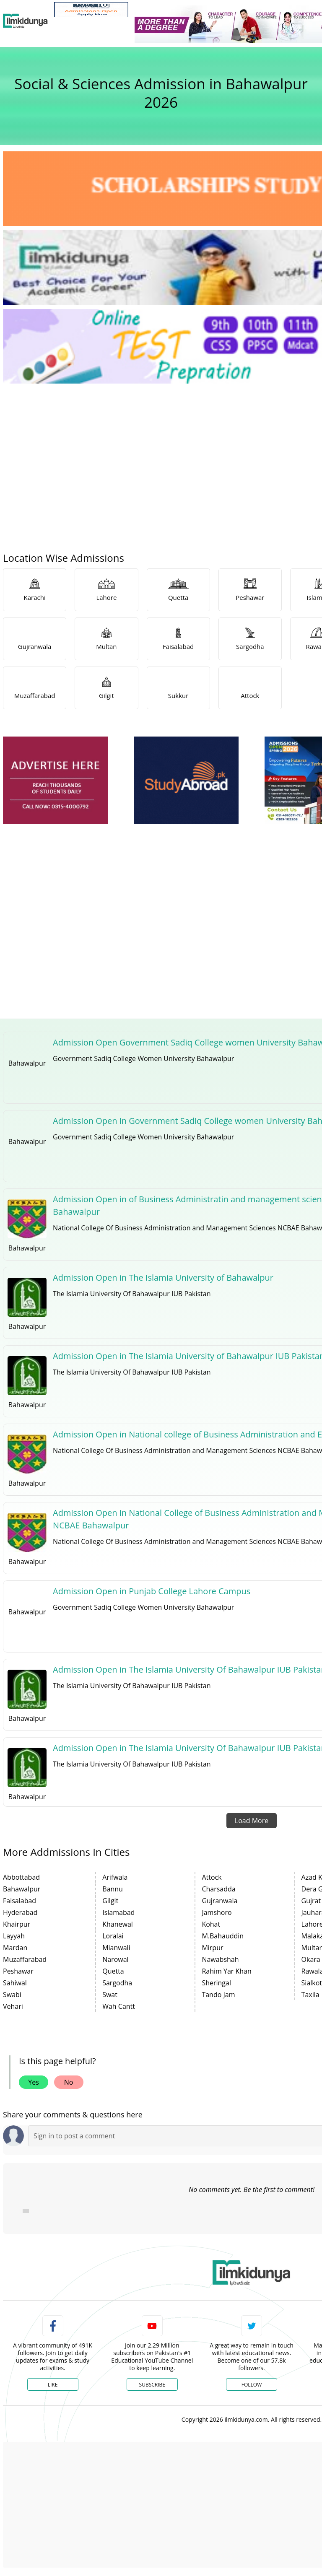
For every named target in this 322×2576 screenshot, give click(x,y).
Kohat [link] (211, 1924)
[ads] (55, 780)
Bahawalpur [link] (21, 1889)
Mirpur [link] (212, 1947)
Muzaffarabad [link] (25, 1959)
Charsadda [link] (218, 1889)
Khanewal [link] (117, 1924)
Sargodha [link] (117, 1982)
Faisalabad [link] (19, 1900)
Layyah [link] (14, 1935)
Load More (251, 1820)
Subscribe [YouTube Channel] (152, 2384)
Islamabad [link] (118, 1912)
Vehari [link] (13, 2006)
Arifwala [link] (114, 1877)
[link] (91, 9)
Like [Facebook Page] (53, 2384)
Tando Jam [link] (218, 1994)
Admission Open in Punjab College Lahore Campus (151, 1591)
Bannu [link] (112, 1889)
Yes (33, 2082)
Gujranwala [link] (219, 1900)
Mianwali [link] (116, 1947)
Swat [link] (109, 1994)
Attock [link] (211, 1877)
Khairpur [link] (16, 1924)
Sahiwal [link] (15, 1982)
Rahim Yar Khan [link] (226, 1971)
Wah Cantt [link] (118, 2006)
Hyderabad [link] (20, 1912)
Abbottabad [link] (21, 1877)
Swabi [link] (12, 1994)
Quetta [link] (113, 1971)
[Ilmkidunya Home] (25, 21)
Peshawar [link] (18, 1971)
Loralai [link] (112, 1935)
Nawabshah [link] (220, 1959)
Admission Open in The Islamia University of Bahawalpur (163, 1277)
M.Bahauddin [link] (223, 1935)
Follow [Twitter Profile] (252, 2384)
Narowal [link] (115, 1959)
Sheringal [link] (216, 1982)
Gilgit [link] (110, 1900)
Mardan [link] (15, 1947)
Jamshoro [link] (216, 1912)
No (68, 2082)
